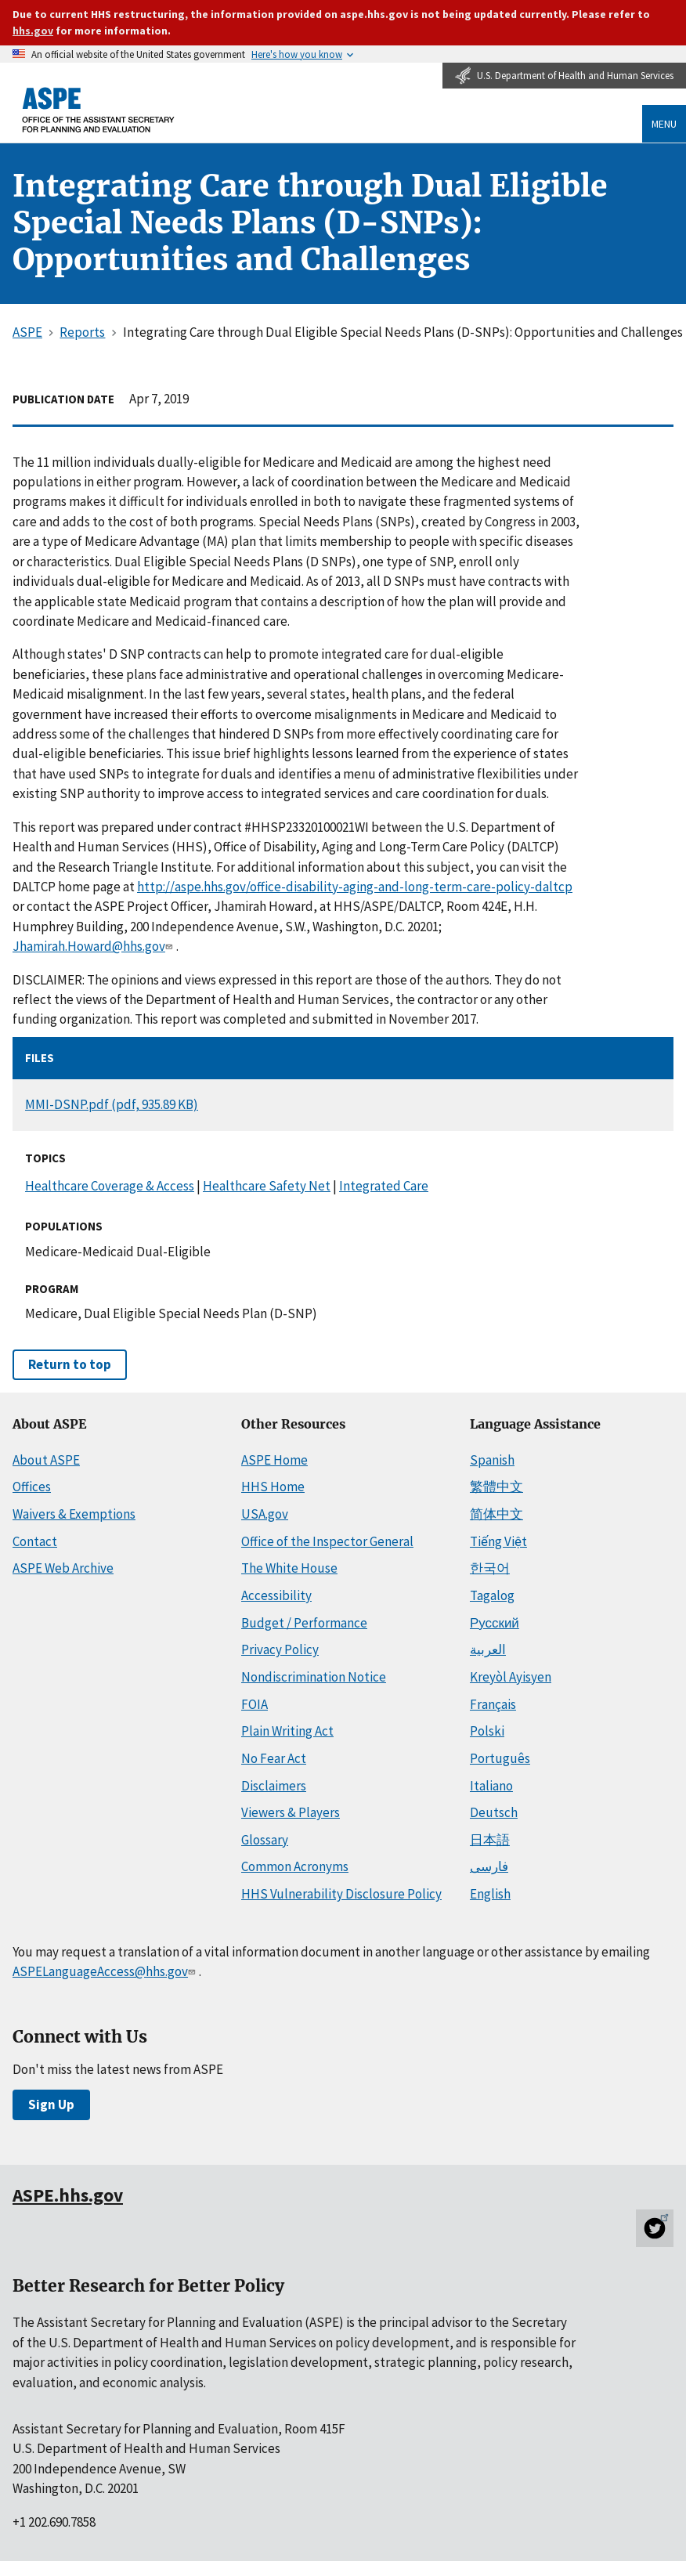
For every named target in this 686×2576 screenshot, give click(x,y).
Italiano (491, 1785)
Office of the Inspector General (327, 1541)
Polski (487, 1731)
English (490, 1893)
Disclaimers (273, 1785)
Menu (664, 124)
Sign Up (51, 2104)
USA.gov (264, 1514)
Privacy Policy (280, 1649)
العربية (488, 1649)
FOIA (254, 1704)
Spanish (492, 1460)
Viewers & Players (290, 1812)
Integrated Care (383, 1185)
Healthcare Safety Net (266, 1185)
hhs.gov (33, 30)
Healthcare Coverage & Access (109, 1185)
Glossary (264, 1839)
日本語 (490, 1839)
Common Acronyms (294, 1866)
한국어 (490, 1568)
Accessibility (276, 1595)
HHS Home (273, 1486)
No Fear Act (273, 1758)
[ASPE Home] (99, 109)
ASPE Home (274, 1460)
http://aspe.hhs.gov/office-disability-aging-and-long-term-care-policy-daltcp (354, 886)
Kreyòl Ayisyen (510, 1676)
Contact (35, 1541)
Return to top (69, 1364)
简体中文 (496, 1514)
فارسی (489, 1866)
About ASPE (46, 1460)
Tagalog (492, 1595)
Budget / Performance (304, 1622)
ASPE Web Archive (63, 1568)
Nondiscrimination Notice (313, 1676)
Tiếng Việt (498, 1541)
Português (500, 1758)
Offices (32, 1486)
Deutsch (494, 1812)
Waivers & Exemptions (74, 1514)
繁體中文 (496, 1486)
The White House (289, 1568)
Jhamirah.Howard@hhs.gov (94, 946)
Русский (494, 1622)
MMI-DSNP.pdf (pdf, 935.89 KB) (111, 1104)
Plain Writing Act (287, 1731)
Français (493, 1704)
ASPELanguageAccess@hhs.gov (105, 1971)
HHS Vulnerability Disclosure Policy (341, 1893)
